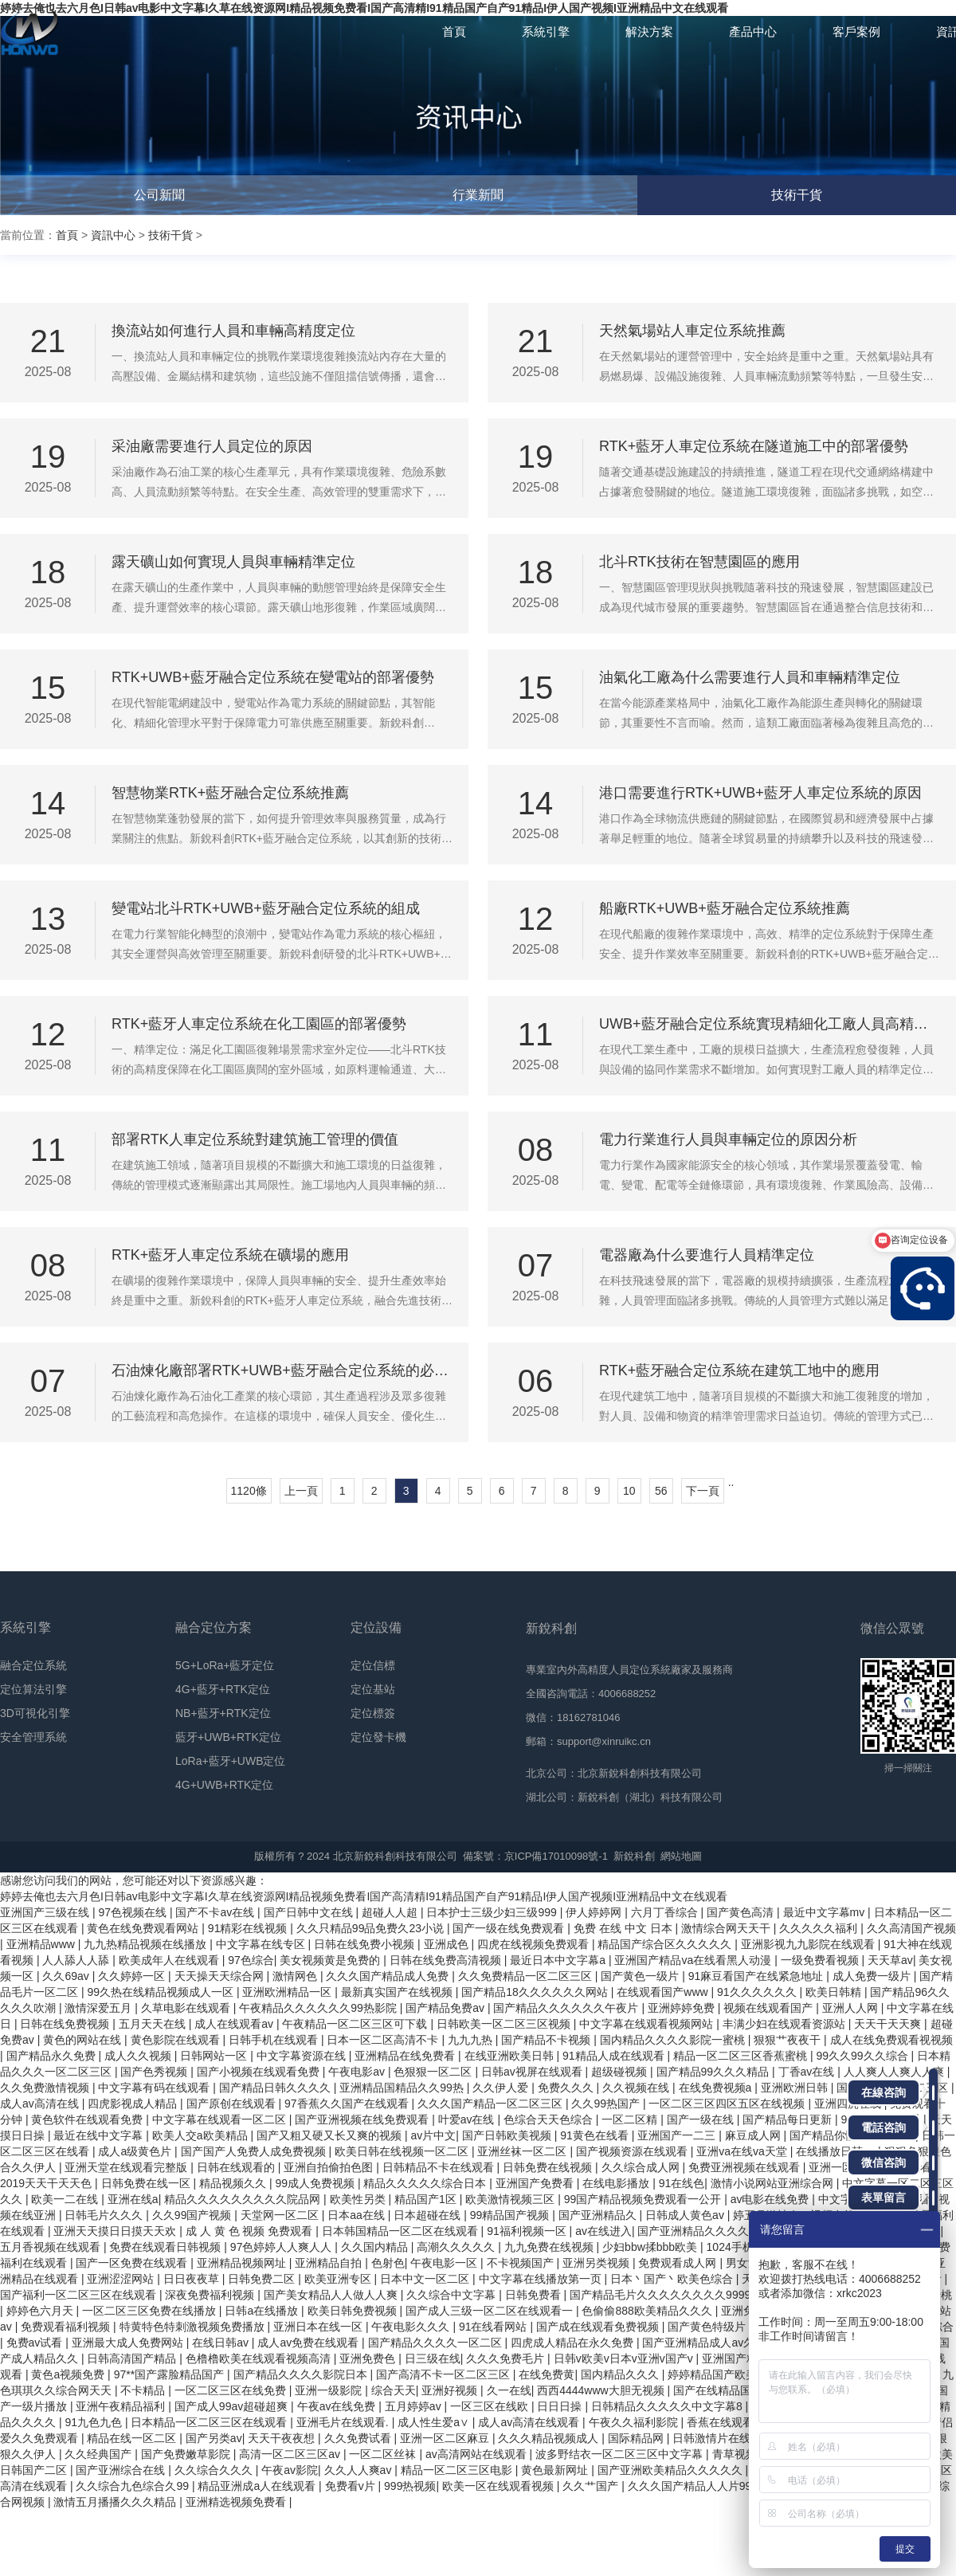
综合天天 (393, 2390)
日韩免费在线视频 (549, 2167)
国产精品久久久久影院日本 (301, 2374)
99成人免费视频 (316, 2183)
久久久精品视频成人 (549, 2438)
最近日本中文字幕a (559, 1960)
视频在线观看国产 (769, 2008)
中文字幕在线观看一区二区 (220, 2119)
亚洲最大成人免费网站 (129, 2342)
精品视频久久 (234, 2183)
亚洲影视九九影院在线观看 (809, 1944)
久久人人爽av (359, 2470)
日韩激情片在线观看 (724, 2438)
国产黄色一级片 (641, 1976)
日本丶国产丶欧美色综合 (673, 2278)
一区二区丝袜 (384, 2454)
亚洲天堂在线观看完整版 (127, 2167)
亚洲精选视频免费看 (237, 2502)
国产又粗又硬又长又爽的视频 (331, 2135)
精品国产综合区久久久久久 (666, 1944)
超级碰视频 (620, 2071)
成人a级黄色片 (136, 2151)
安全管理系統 (33, 1737)
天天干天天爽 (889, 2023)
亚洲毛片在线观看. (344, 2422)
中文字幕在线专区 (262, 1944)
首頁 (67, 235)
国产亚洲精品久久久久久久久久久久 (728, 2231)
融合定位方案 (213, 1627)
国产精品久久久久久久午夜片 (567, 2008)
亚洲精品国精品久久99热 (402, 2087)
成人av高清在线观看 (530, 2422)
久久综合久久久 (215, 2470)
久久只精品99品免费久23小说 (371, 1928)
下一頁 (702, 1490)
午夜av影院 (289, 2470)
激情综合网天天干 (727, 1928)
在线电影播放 (617, 2183)
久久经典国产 (100, 2454)
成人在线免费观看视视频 (891, 2039)
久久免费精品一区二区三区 (526, 1976)
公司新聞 (159, 195)
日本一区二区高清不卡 (384, 2039)
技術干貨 (796, 195)
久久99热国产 (606, 2103)
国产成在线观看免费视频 (599, 2326)
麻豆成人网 (754, 2135)
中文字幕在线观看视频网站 (647, 2023)
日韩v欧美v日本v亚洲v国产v (625, 2358)
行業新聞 (478, 195)
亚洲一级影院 (330, 2390)
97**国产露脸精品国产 (170, 2374)
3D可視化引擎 (35, 1713)
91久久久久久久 (758, 1992)
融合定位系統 (33, 1665)
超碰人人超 (391, 1912)
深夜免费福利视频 (211, 2294)
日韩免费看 (534, 2294)
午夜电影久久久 (412, 2326)
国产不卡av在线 (216, 1912)
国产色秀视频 (155, 2071)
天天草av (890, 1960)
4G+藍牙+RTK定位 (222, 1689)
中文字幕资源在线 (303, 2055)
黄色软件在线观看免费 (88, 2119)
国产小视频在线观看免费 (260, 2071)
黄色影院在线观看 (177, 2039)
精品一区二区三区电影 (458, 2470)
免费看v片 (351, 2486)
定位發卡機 (378, 1737)
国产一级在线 (702, 2119)
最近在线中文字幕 (99, 2135)
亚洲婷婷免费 (683, 2008)
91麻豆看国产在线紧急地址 (757, 1976)
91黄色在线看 (595, 2135)
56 (661, 1490)
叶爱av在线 (468, 2119)
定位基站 (373, 1689)
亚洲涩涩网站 (122, 2278)
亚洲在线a (133, 2199)
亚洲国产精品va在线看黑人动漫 (694, 1960)
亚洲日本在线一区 (319, 2326)
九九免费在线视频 (550, 2247)
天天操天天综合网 (220, 1976)
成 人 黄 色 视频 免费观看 (250, 2231)
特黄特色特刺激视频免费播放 (194, 2326)
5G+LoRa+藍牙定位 (225, 1665)
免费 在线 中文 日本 (625, 1928)
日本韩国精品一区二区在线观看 (401, 2231)
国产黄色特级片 (708, 2326)
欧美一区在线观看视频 (499, 2486)
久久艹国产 (591, 2486)
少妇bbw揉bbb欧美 (651, 2247)
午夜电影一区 (445, 2262)
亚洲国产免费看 (536, 2183)
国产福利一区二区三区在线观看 (79, 2294)
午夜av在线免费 (338, 2406)
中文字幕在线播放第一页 (542, 2278)
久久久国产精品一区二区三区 (491, 2103)
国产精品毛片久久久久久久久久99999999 (674, 2294)
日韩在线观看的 (237, 2167)
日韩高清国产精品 (133, 2358)
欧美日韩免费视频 (354, 2310)
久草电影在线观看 (187, 2008)
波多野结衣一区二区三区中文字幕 (620, 2454)
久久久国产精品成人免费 (389, 1976)
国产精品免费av (447, 2008)
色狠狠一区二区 (434, 2071)
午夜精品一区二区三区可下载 (356, 2023)
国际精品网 (637, 2438)
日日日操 (561, 2406)
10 (629, 1490)
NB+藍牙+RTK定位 (223, 1713)
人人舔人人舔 (77, 1960)
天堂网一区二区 (281, 2215)
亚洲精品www (42, 1944)
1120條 (249, 1490)
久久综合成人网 (642, 2167)
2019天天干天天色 (47, 2183)
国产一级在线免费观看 (510, 1928)
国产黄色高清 (742, 1912)
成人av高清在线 (41, 2103)
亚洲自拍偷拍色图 (330, 2167)
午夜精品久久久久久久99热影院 (319, 2008)
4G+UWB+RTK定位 (224, 1784)
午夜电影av (358, 2071)
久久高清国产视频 (911, 1928)
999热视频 (410, 2486)
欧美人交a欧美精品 (201, 2135)
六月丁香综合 (666, 1912)
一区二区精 (630, 2119)
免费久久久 (567, 2087)
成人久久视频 (139, 2055)
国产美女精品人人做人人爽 (332, 2294)
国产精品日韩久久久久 (276, 2087)
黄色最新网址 (556, 2470)
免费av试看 (36, 2342)
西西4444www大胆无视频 (602, 2390)
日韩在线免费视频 (66, 2023)
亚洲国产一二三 (678, 2135)
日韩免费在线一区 (147, 2183)
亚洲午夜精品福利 (122, 2406)
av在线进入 (603, 2231)
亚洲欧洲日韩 (796, 2087)
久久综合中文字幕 (452, 2294)
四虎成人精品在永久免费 (574, 2342)
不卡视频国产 (522, 2262)
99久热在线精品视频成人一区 (161, 1992)
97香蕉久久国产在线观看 (347, 2103)
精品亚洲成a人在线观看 (258, 2486)
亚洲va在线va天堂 (742, 2151)
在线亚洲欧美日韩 (510, 2055)
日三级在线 (432, 2358)
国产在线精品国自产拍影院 (741, 2390)
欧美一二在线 (66, 2199)
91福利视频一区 (528, 2231)
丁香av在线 (808, 2071)
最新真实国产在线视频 (398, 1992)
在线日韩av (222, 2342)
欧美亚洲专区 (339, 2278)
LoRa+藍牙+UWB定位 (230, 1761)
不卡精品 (144, 2390)
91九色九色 (94, 2422)
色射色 (388, 2262)
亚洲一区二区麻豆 (446, 2438)
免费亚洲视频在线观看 (745, 2167)
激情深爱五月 (100, 2008)
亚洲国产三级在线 (46, 1912)
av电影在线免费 (772, 2199)
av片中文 (433, 2135)
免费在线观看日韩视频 (166, 2247)
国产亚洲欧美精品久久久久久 (672, 2470)
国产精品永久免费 (52, 2055)
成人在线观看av (235, 2023)
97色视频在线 (133, 1912)
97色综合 (251, 1960)
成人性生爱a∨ (435, 2422)
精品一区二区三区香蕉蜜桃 (741, 2055)
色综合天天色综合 (549, 2119)
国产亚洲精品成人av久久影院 (716, 2342)
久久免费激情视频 (46, 2087)
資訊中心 (113, 235)
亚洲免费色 (368, 2358)
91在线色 (682, 2183)
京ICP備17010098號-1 (556, 1856)
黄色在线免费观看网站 (144, 1928)
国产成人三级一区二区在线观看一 (491, 2310)
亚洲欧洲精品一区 (288, 1992)
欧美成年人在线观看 (170, 1960)
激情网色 (296, 1976)
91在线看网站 (494, 2326)
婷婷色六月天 (41, 2310)
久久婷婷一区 (133, 1976)
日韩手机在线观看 (275, 2039)
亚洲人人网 (851, 2008)
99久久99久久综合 (863, 2055)
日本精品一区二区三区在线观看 (210, 2422)
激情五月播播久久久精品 (116, 2502)
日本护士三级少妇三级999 (492, 1912)
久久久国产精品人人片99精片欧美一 (719, 2486)
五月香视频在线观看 (52, 2247)
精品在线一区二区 (133, 2438)
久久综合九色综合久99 (133, 2486)
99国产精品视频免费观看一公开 (644, 2199)
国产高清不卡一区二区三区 (444, 2374)
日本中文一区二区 (426, 2278)
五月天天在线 (154, 2023)
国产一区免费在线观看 (133, 2262)
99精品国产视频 (511, 2215)
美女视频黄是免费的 (331, 1960)
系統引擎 (25, 1627)
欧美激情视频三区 (511, 2199)
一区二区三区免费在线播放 (150, 2310)
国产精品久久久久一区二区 (436, 2342)
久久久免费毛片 (506, 2358)
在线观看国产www (664, 1992)
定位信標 (373, 1665)
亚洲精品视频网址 (243, 2262)
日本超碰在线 (429, 2215)
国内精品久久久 (621, 2374)
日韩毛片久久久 (105, 2215)
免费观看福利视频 (67, 2326)
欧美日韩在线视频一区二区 (403, 2151)
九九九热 (472, 2039)
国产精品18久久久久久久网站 (535, 1992)
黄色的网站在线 (83, 2039)
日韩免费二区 (263, 2278)
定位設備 (376, 1627)
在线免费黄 (546, 2374)
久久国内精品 (376, 2247)
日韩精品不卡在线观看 (439, 2167)
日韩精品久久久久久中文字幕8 (668, 2406)
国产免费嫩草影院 (187, 2454)
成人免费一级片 (873, 1976)
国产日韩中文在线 (310, 1912)
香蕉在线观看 (722, 2422)
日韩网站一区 (215, 2055)
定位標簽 (373, 1713)
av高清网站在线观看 (477, 2454)
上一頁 (301, 1490)
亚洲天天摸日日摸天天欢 (116, 2231)
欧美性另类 (359, 2199)
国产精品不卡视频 (547, 2039)
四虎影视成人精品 (134, 2103)
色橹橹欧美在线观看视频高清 (260, 2358)
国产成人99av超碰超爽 (232, 2406)
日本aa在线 (357, 2215)
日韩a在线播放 (263, 2310)
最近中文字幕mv (825, 1912)
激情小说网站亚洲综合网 (773, 2183)
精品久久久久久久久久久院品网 (243, 2199)
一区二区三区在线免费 (231, 2390)
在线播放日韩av (837, 2151)
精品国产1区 (427, 2199)
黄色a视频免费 (69, 2374)
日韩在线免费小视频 (365, 1944)
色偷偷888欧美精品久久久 (648, 2310)
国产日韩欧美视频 (508, 2135)
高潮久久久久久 (457, 2247)
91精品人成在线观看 (614, 2055)
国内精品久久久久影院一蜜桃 (674, 2039)
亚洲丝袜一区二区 (523, 2151)
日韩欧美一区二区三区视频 (505, 2023)
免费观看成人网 (678, 2262)
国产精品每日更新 (788, 2119)
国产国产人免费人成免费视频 (255, 2151)
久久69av (67, 1976)
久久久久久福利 (819, 1928)
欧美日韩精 (834, 1992)
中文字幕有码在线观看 (155, 2087)
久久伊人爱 (501, 2087)
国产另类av (214, 2438)
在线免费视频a (717, 2087)
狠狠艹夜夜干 (789, 2039)
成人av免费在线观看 (309, 2342)
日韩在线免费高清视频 (447, 1960)
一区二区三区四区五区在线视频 (728, 2103)
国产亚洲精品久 (599, 2215)
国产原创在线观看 (232, 2103)
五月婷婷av (415, 2406)
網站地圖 (681, 1856)
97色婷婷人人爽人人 (282, 2247)
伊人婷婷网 (595, 1912)
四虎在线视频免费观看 (534, 1944)
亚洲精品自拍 (330, 2262)
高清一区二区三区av (291, 2454)
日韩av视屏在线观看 (533, 2071)
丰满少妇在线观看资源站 (785, 2023)
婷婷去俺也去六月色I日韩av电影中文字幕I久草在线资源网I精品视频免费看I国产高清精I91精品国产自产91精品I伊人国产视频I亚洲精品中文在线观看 (363, 1896)
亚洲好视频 (450, 2390)
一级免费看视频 (821, 1960)
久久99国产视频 (193, 2215)
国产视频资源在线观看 (633, 2151)
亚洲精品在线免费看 (406, 2055)
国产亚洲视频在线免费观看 (363, 2119)
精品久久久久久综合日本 (426, 2183)
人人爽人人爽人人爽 (895, 2071)
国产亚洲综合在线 (122, 2470)
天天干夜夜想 (283, 2438)
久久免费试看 (359, 2438)
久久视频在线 (637, 2087)
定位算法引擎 (33, 1689)
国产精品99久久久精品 (714, 2071)
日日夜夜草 (192, 2278)
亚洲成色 (448, 1944)
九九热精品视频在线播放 (147, 1944)
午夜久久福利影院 (635, 2422)
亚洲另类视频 (597, 2262)
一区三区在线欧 (490, 2406)
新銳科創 (634, 1856)
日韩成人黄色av (686, 2215)
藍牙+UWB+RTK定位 (228, 1737)
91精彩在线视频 (249, 1928)
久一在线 (509, 2390)
